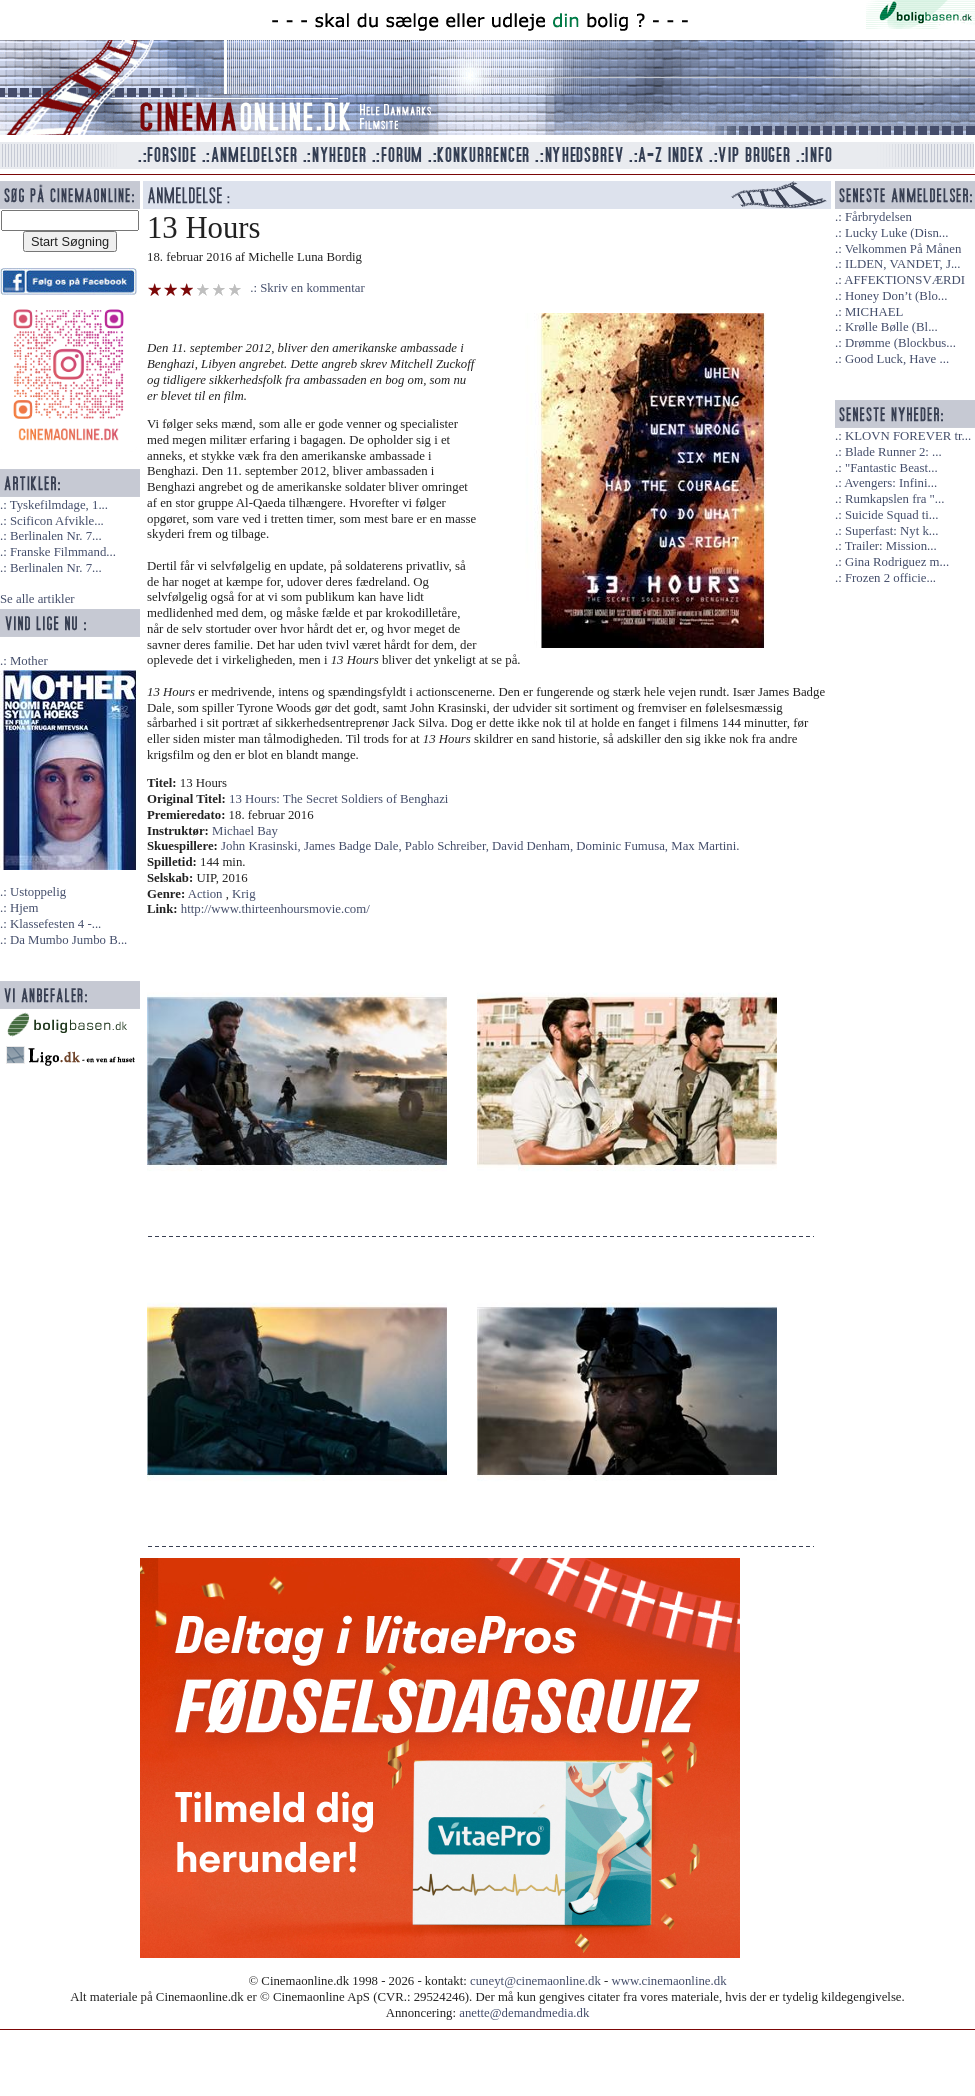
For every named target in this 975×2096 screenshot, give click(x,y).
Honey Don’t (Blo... (896, 296)
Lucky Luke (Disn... (896, 233)
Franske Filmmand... (63, 552)
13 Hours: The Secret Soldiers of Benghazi (338, 799)
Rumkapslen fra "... (894, 499)
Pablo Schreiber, (448, 846)
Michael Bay (245, 831)
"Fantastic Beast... (891, 468)
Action (205, 894)
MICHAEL (874, 312)
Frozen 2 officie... (890, 578)
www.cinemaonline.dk (669, 1981)
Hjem (24, 908)
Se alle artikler (37, 599)
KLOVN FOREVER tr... (908, 436)
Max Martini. (705, 846)
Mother (29, 661)
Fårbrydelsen (878, 217)
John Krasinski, (262, 846)
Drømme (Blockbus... (900, 343)
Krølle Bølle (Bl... (891, 327)
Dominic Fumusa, (623, 846)
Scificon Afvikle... (57, 521)
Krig (243, 894)
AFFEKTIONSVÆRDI (904, 280)
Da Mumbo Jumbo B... (68, 940)
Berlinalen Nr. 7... (56, 536)
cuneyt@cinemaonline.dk (535, 1981)
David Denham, (534, 846)
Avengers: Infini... (890, 483)
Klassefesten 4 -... (55, 924)
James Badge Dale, (354, 846)
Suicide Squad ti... (891, 515)
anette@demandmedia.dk (524, 2013)
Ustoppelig (38, 892)
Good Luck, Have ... (897, 359)
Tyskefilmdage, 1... (59, 505)
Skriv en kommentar (312, 288)
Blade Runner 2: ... (893, 452)
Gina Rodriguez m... (897, 562)
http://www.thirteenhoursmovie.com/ (275, 909)
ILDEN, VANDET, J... (903, 264)
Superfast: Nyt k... (891, 531)
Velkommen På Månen (903, 249)
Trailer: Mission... (891, 546)
